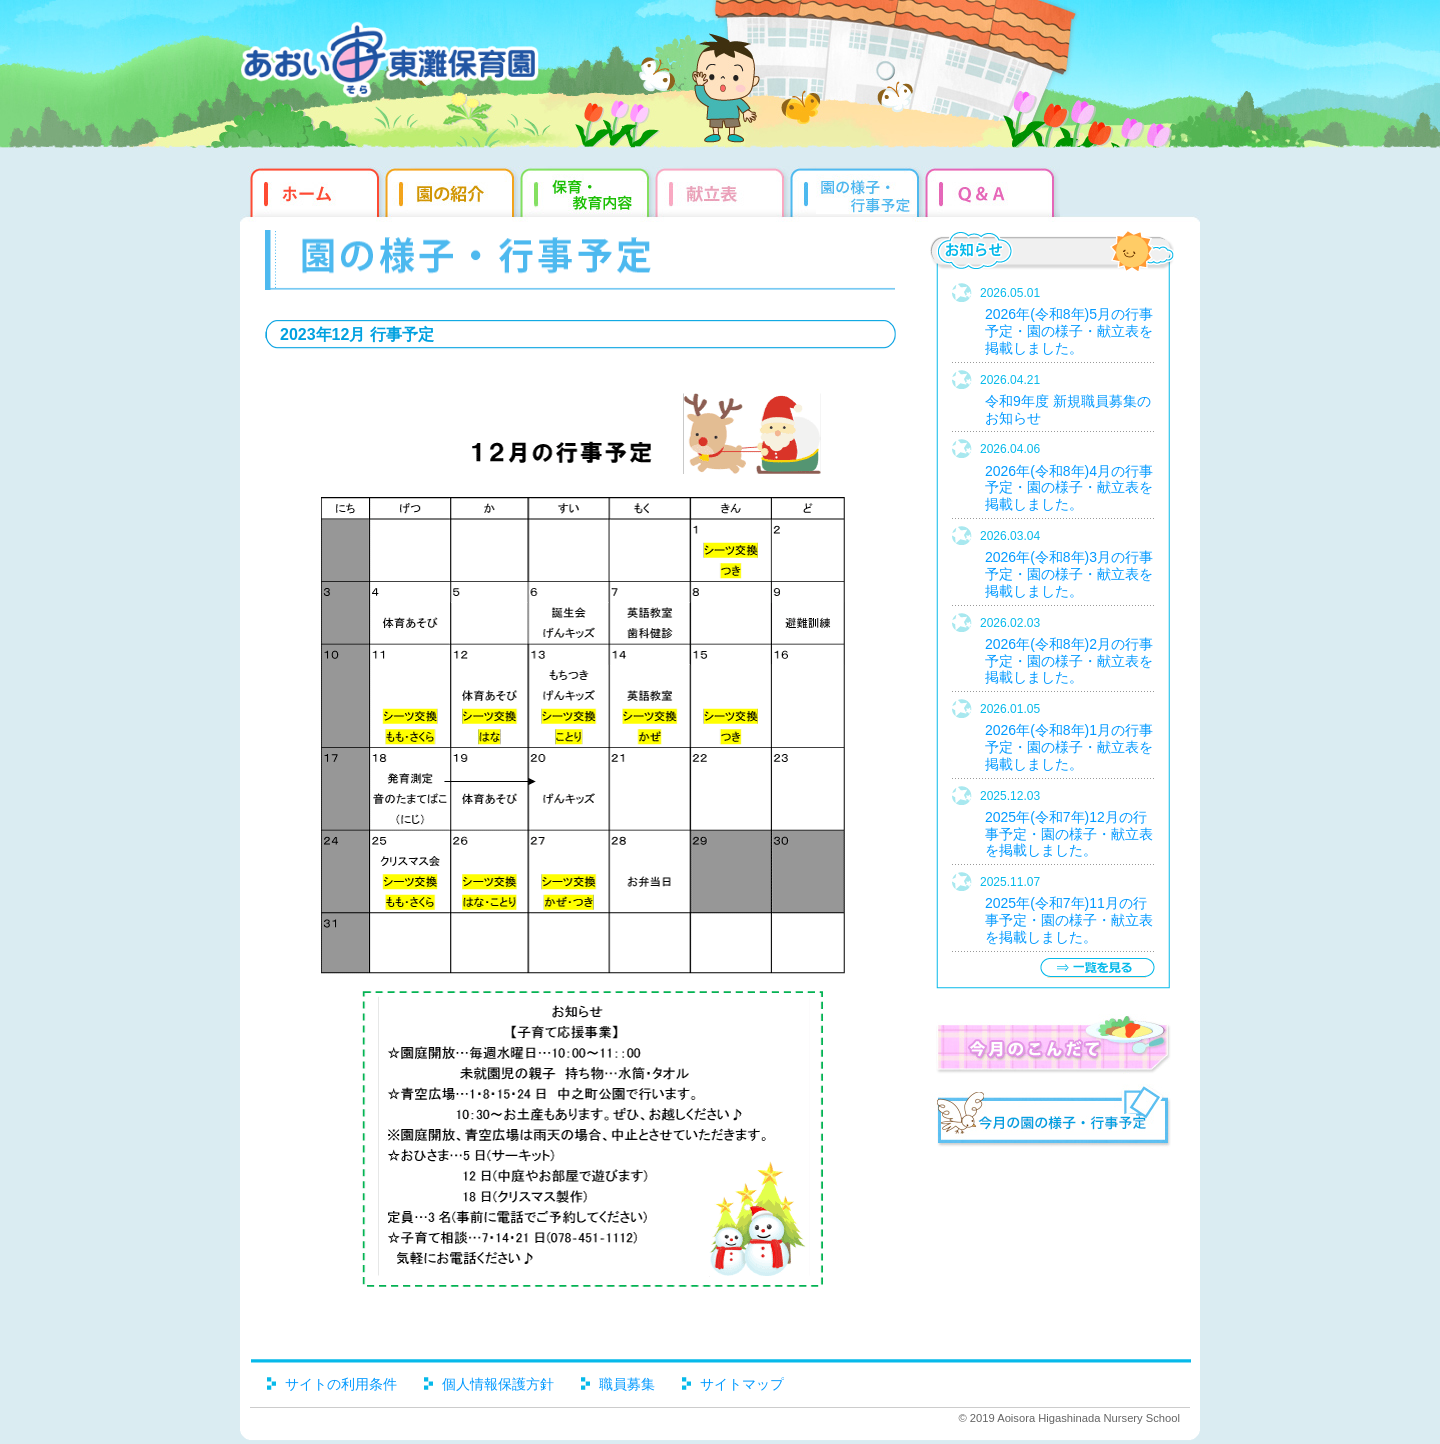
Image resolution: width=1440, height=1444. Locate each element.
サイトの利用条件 (341, 1384)
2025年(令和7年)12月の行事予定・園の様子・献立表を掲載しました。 (1069, 834)
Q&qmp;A (992, 190)
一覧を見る (1097, 967)
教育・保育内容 (587, 190)
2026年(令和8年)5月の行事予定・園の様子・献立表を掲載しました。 (1069, 331)
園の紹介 (452, 190)
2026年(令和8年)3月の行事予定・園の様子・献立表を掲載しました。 (1069, 574)
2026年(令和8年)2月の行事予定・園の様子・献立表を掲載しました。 (1069, 661)
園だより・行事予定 (857, 190)
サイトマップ (742, 1384)
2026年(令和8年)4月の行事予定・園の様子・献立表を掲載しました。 (1069, 488)
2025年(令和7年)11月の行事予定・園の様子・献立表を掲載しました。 (1069, 920)
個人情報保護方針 (498, 1384)
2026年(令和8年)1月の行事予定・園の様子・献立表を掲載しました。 (1069, 747)
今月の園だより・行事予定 (1052, 1119)
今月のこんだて (1052, 1044)
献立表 (722, 190)
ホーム (312, 190)
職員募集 (627, 1384)
